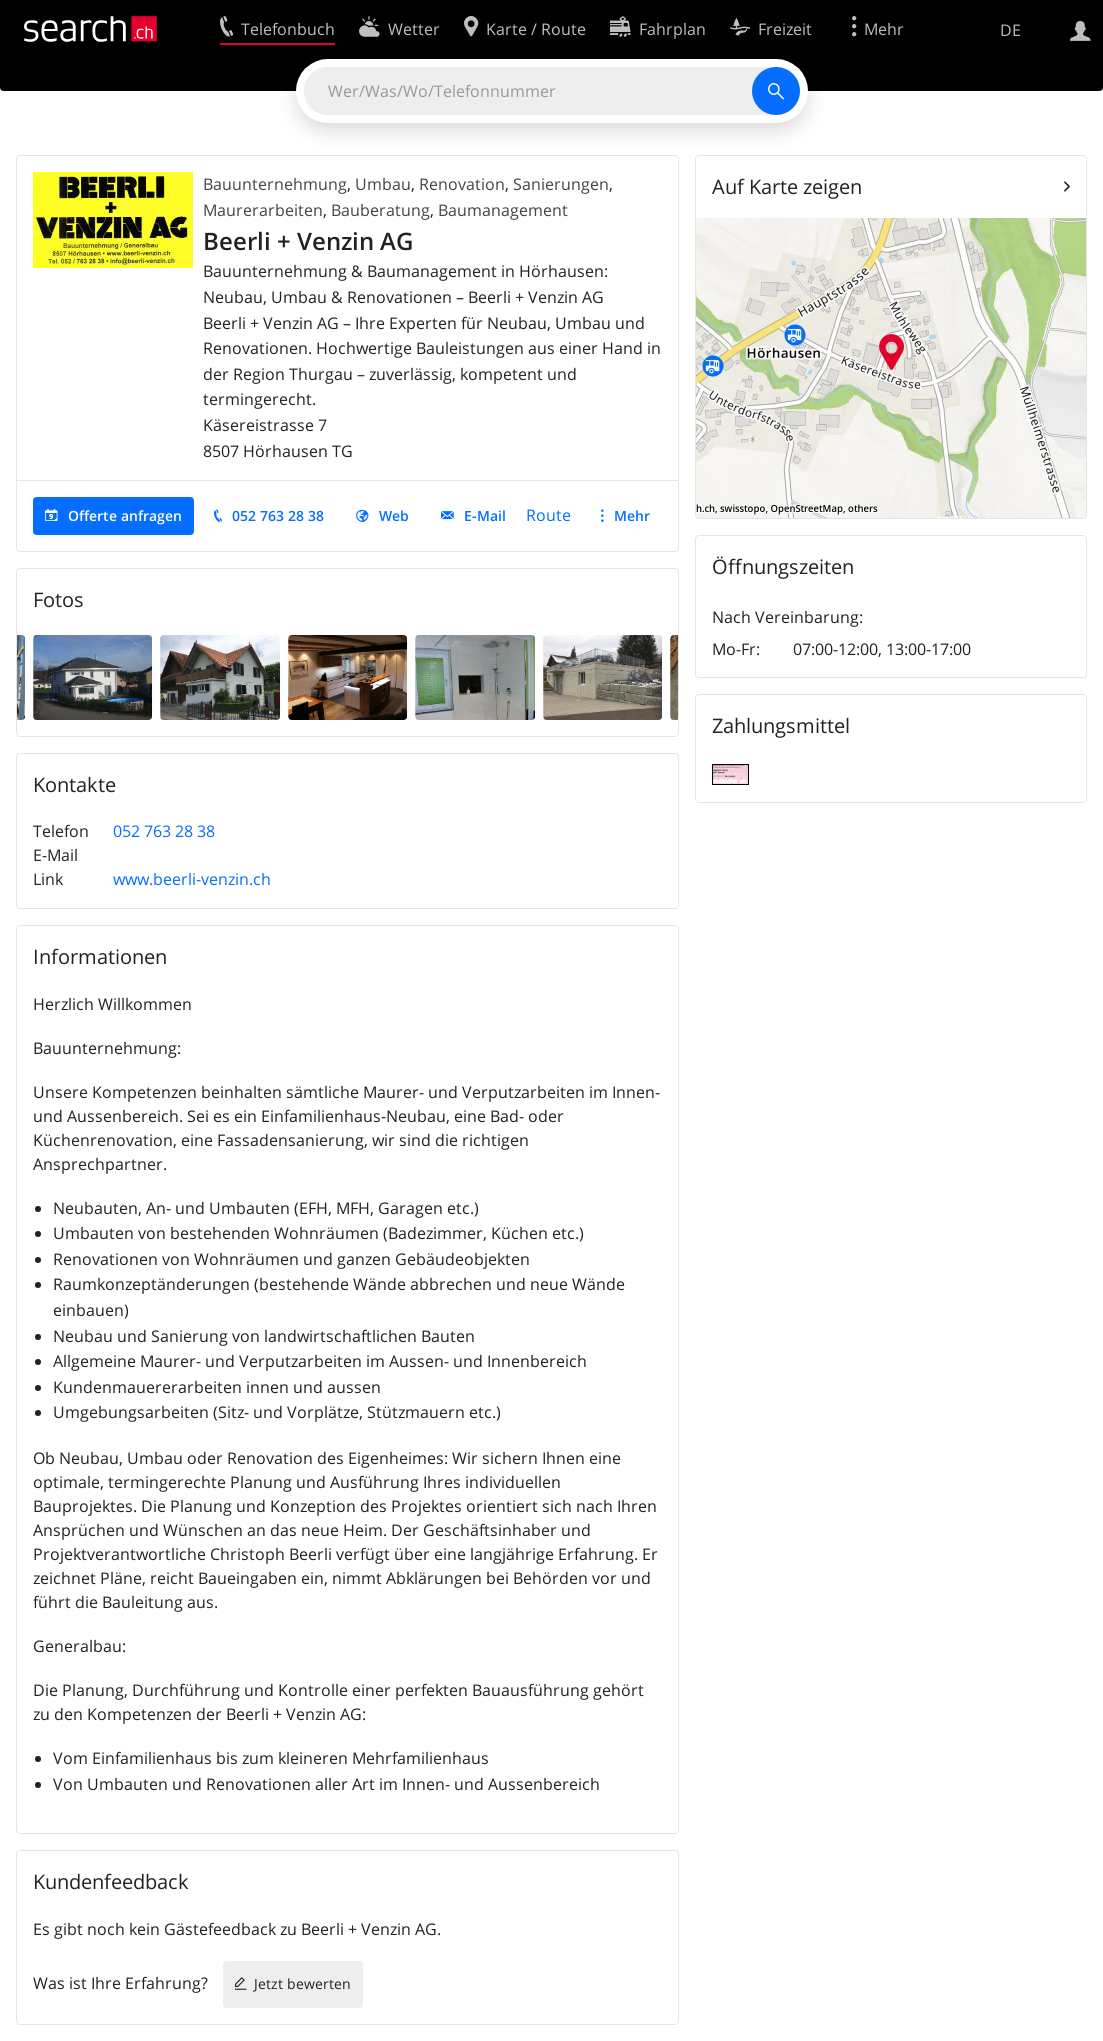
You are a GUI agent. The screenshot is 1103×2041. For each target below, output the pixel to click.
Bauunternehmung (275, 184)
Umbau (383, 184)
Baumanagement (503, 210)
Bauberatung (380, 210)
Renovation (462, 184)
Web (394, 515)
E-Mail (485, 515)
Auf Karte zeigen (787, 186)
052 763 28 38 (278, 515)
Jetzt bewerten (302, 1983)
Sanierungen (561, 184)
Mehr (632, 515)
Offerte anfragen (125, 515)
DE (1010, 30)
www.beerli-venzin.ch (192, 879)
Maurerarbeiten (263, 210)
